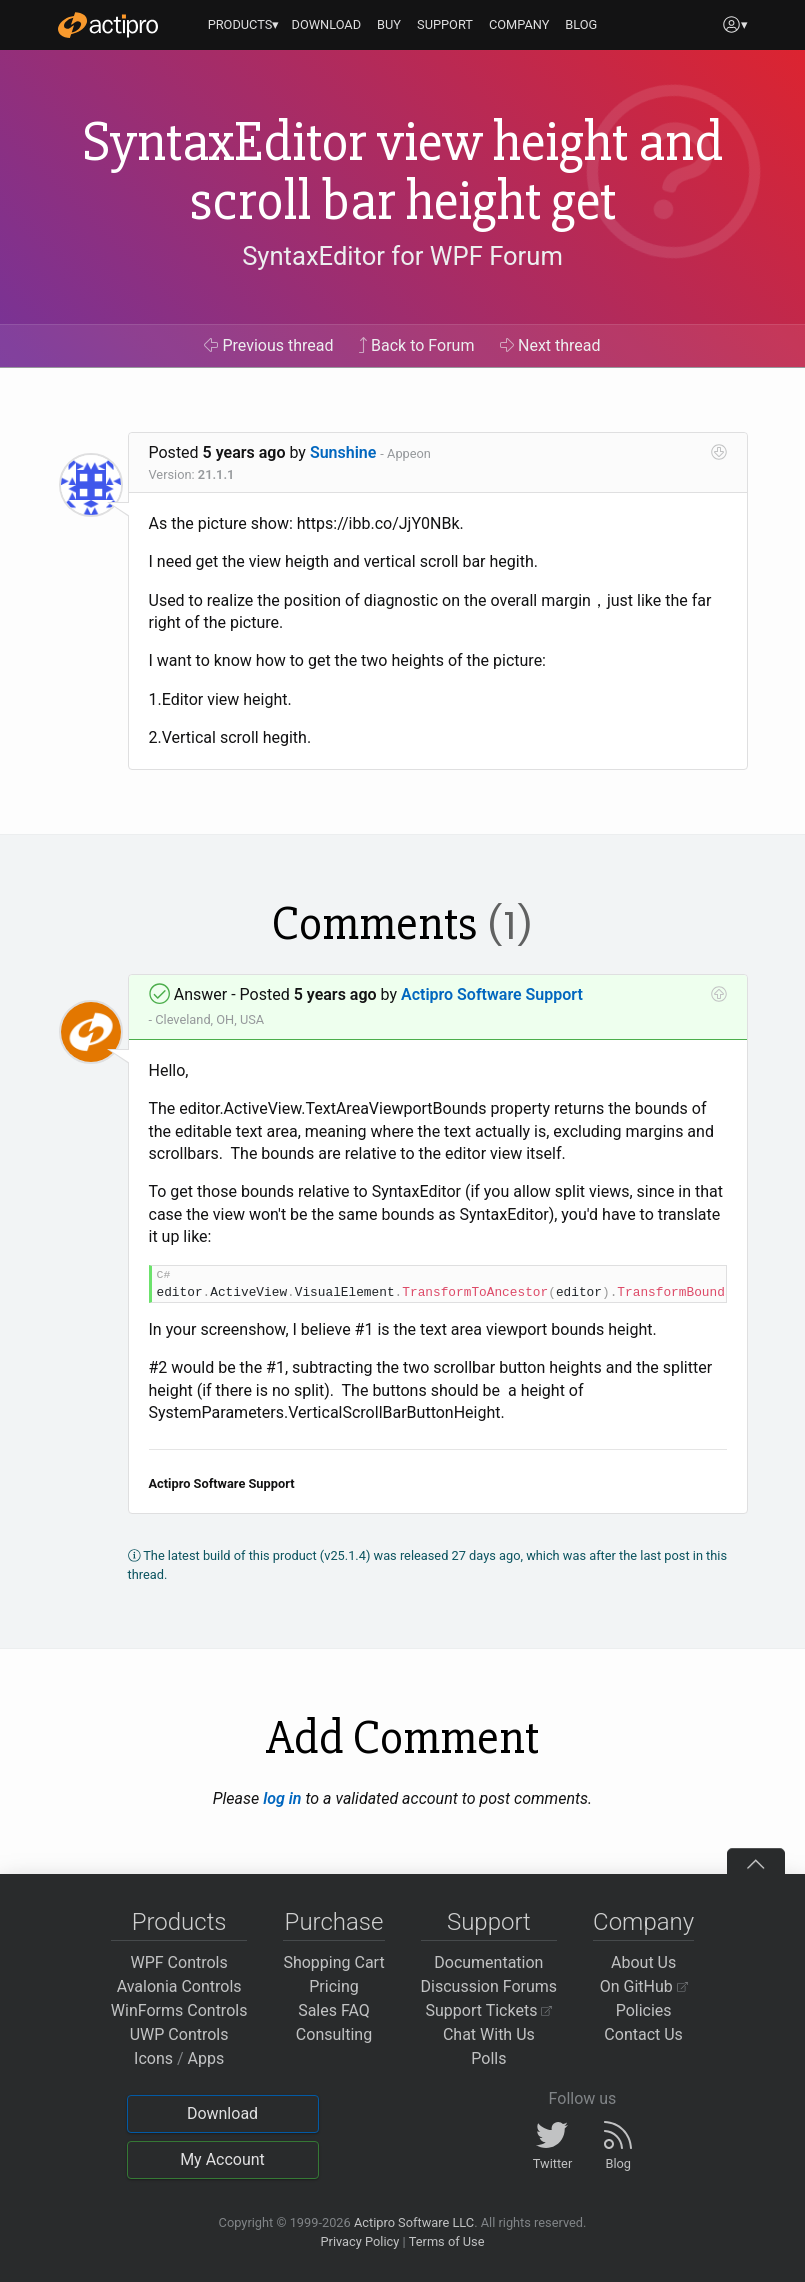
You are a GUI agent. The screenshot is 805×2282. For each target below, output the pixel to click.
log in (282, 1798)
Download (222, 2113)
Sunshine (343, 452)
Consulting (334, 2034)
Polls (488, 2058)
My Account (222, 2159)
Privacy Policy (359, 2241)
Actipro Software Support (492, 994)
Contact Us (643, 2034)
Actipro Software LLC (414, 2222)
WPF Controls (179, 1962)
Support (489, 1922)
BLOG (581, 24)
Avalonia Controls (179, 1986)
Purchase (334, 1922)
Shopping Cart (333, 1962)
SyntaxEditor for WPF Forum (402, 256)
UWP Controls (179, 2034)
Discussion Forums (489, 1986)
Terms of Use (447, 2241)
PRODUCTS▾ (244, 24)
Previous (268, 345)
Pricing (334, 1986)
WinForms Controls (179, 2010)
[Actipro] (108, 25)
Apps (206, 2058)
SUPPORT (445, 24)
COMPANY (519, 24)
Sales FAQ (334, 2010)
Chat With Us (489, 2034)
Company (643, 1922)
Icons (153, 2058)
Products (179, 1922)
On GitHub (644, 1986)
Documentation (488, 1962)
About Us (643, 1962)
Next (550, 345)
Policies (644, 2010)
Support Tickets (489, 2010)
